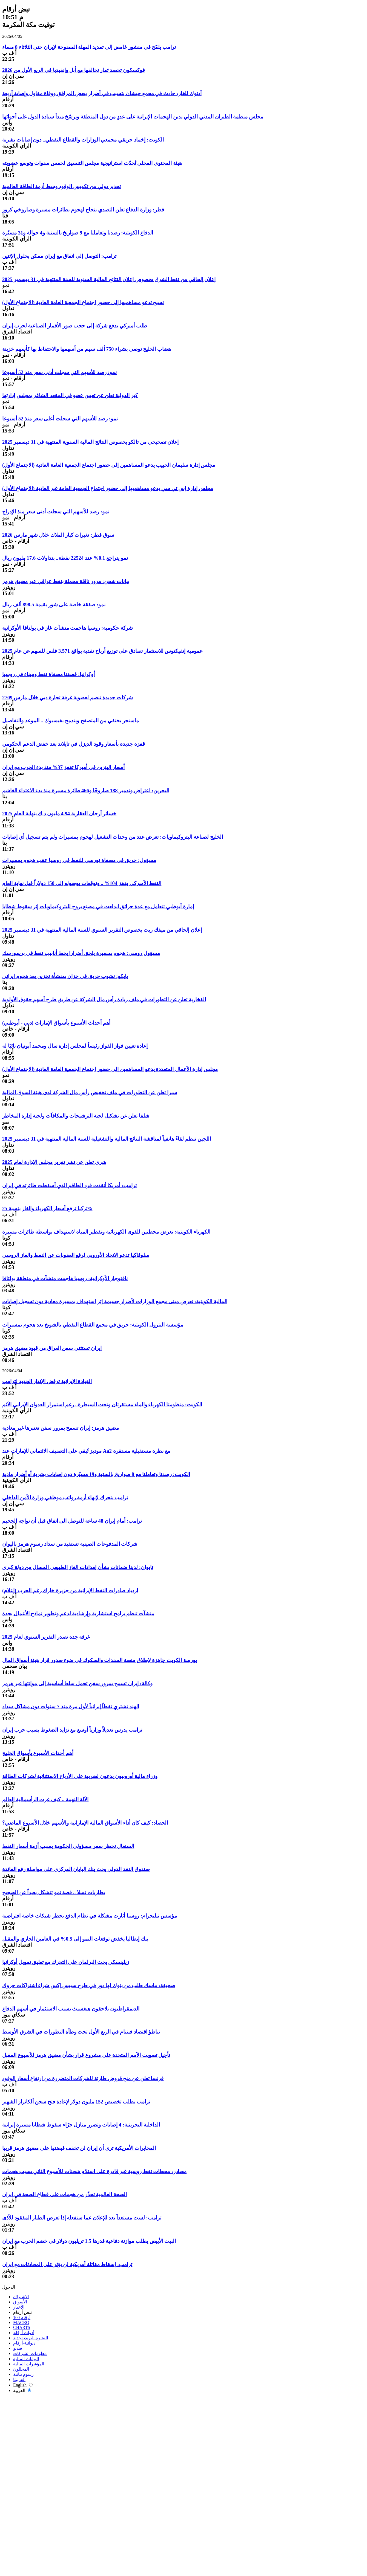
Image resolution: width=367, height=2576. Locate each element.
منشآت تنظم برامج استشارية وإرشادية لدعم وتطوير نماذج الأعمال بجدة (78, 1613)
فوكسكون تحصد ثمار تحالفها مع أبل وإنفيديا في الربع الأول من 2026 (73, 70)
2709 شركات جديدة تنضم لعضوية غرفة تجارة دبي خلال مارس (67, 697)
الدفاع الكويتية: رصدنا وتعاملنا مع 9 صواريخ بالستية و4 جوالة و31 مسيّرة (77, 233)
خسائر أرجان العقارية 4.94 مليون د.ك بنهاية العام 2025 (59, 813)
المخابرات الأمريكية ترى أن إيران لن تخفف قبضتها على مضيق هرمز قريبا (79, 2148)
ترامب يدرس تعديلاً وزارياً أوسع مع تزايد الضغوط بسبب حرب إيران (72, 1730)
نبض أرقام (22, 2312)
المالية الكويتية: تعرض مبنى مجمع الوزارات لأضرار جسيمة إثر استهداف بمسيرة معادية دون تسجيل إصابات (114, 1301)
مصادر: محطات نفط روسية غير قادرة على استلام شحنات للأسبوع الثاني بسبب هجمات (94, 2171)
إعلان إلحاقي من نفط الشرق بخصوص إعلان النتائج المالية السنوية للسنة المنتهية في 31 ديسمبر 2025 (109, 279)
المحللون (21, 2369)
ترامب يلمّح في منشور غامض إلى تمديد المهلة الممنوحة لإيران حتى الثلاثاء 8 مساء (89, 47)
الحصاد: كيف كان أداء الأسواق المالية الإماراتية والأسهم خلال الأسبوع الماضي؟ (85, 1823)
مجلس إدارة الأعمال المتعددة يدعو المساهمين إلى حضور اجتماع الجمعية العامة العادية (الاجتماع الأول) (110, 1069)
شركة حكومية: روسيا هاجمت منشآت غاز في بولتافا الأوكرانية (67, 628)
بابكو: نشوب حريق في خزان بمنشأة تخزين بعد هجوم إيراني (65, 976)
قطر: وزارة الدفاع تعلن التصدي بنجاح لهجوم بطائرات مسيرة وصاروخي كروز (83, 210)
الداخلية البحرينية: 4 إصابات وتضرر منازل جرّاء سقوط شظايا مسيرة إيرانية (81, 2125)
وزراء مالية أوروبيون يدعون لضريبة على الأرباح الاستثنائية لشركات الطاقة (79, 1776)
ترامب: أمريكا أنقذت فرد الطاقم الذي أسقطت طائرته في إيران (69, 1185)
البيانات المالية (26, 2358)
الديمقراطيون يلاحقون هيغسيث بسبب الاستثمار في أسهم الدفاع (70, 2009)
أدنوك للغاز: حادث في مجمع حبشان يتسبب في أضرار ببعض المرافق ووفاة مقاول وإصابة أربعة (102, 93)
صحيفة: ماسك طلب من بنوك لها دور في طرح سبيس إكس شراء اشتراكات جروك (88, 1985)
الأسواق (20, 2302)
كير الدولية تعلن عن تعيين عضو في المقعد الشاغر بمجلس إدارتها (70, 395)
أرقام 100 (21, 2317)
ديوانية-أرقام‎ (24, 2343)
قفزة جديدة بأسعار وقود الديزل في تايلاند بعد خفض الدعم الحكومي (73, 744)
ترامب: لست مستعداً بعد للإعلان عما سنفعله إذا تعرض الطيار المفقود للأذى (81, 2218)
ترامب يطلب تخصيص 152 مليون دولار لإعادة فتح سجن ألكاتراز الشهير (76, 2102)
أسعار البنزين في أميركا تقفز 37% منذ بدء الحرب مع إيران (63, 767)
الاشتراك (21, 2296)
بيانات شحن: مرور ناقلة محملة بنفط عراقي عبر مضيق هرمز (65, 581)
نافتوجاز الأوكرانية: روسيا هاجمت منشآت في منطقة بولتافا (65, 1278)
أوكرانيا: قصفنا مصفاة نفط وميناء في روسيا (48, 674)
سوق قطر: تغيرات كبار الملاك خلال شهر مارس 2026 (58, 535)
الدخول (8, 2287)
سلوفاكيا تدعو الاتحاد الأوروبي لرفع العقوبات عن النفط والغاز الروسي (75, 1255)
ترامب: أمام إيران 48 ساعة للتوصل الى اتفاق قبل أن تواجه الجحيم (72, 1521)
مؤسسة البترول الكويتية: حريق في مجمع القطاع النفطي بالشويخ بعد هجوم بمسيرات (92, 1325)
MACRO (21, 2322)
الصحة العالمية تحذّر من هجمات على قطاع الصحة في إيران (64, 2194)
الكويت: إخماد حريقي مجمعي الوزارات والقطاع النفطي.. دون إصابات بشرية (83, 140)
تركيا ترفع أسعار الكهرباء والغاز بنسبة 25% (47, 1208)
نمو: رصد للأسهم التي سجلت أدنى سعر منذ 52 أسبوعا (59, 372)
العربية (22, 2390)
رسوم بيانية (23, 2374)
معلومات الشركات (30, 2353)
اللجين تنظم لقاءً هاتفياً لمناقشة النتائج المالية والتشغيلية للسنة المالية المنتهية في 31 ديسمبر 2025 (106, 1139)
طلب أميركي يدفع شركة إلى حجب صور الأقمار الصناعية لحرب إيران (74, 326)
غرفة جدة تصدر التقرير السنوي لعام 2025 (46, 1637)
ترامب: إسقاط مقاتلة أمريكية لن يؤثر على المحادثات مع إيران (67, 2264)
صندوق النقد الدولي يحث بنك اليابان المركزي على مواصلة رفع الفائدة (76, 1869)
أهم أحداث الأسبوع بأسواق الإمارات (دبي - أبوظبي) (56, 1023)
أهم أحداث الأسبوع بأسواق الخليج (37, 1753)
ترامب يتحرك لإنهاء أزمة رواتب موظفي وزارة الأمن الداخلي (65, 1497)
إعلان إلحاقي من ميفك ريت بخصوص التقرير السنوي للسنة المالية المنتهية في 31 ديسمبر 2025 (102, 930)
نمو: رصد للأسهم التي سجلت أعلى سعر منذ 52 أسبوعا (60, 419)
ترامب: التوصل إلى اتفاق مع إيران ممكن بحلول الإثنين (59, 256)
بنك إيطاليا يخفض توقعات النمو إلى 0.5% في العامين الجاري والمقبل (75, 1939)
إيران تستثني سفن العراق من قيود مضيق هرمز (52, 1348)
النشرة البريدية (30, 2337)
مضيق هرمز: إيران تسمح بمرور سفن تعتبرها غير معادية (60, 1428)
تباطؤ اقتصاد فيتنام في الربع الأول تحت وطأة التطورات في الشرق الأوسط (81, 2032)
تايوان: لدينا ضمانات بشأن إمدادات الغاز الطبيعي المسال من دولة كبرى (77, 1567)
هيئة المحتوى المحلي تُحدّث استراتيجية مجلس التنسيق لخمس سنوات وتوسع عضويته (92, 163)
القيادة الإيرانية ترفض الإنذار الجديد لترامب (47, 1381)
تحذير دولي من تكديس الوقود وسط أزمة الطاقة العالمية (61, 186)
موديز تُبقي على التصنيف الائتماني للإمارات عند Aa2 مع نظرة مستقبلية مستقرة (86, 1451)
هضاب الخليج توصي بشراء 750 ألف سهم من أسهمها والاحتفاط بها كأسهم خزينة (86, 349)
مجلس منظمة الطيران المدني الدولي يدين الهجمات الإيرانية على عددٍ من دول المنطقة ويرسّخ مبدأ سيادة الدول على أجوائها (132, 117)
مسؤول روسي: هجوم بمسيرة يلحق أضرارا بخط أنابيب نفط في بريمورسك (81, 953)
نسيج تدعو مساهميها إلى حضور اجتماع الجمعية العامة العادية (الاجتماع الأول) (83, 302)
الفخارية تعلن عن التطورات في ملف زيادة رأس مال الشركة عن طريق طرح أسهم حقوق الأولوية (104, 999)
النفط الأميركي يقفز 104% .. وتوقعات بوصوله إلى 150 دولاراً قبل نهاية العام (81, 883)
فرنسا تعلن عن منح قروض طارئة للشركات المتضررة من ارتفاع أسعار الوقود (83, 2078)
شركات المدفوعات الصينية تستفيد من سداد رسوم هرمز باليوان (69, 1544)
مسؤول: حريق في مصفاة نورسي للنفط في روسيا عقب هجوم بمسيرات (79, 860)
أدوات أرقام (23, 2332)
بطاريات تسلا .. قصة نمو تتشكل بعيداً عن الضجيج (53, 1892)
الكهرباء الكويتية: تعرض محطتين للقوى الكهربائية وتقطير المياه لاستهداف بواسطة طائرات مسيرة (106, 1232)
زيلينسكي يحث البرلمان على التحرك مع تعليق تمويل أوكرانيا (65, 1962)
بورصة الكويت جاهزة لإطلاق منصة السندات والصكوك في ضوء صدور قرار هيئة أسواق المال (99, 1660)
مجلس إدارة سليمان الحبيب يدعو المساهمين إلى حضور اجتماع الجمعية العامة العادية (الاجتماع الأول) (108, 465)
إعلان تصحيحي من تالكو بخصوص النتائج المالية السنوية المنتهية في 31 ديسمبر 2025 (90, 442)
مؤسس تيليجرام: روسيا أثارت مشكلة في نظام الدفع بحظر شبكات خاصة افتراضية (89, 1916)
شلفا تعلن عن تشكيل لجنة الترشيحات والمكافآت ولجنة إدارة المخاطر (75, 1116)
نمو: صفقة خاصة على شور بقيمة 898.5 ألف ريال (53, 604)
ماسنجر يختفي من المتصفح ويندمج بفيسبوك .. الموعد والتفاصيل (70, 720)
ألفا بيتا (19, 2379)
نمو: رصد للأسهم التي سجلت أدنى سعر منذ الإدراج (55, 511)
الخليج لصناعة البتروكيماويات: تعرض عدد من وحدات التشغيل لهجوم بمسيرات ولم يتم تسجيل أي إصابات (112, 837)
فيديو (17, 2348)
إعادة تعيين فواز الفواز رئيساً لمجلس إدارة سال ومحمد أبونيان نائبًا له (75, 1046)
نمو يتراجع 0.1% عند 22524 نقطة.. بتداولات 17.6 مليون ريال (65, 558)
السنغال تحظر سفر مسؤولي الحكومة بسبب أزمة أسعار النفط (68, 1846)
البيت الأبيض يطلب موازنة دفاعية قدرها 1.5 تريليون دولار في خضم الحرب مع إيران (89, 2241)
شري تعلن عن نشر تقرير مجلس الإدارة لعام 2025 (54, 1162)
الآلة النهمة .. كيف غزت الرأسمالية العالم (45, 1799)
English (23, 2385)
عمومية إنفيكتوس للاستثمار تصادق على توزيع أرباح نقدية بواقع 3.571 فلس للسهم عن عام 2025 (102, 651)
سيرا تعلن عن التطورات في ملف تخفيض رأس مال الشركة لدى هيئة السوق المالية (89, 1092)
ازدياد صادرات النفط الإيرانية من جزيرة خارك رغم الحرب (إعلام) (70, 1590)
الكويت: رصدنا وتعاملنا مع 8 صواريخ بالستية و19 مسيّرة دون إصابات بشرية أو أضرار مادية (96, 1474)
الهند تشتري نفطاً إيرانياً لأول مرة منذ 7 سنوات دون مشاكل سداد (70, 1706)
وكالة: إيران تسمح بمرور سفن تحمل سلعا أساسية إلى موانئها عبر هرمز (77, 1683)
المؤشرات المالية (28, 2364)
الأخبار (18, 2307)
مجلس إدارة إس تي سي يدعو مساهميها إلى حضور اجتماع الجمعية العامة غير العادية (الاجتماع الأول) (107, 488)
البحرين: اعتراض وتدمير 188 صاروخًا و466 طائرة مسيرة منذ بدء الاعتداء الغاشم (85, 790)
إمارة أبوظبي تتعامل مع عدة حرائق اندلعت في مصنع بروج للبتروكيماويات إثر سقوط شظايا (98, 906)
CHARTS (21, 2327)
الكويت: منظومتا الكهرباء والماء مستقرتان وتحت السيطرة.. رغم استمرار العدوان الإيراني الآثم (102, 1404)
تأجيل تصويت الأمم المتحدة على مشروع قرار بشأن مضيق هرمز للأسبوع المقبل (86, 2055)
